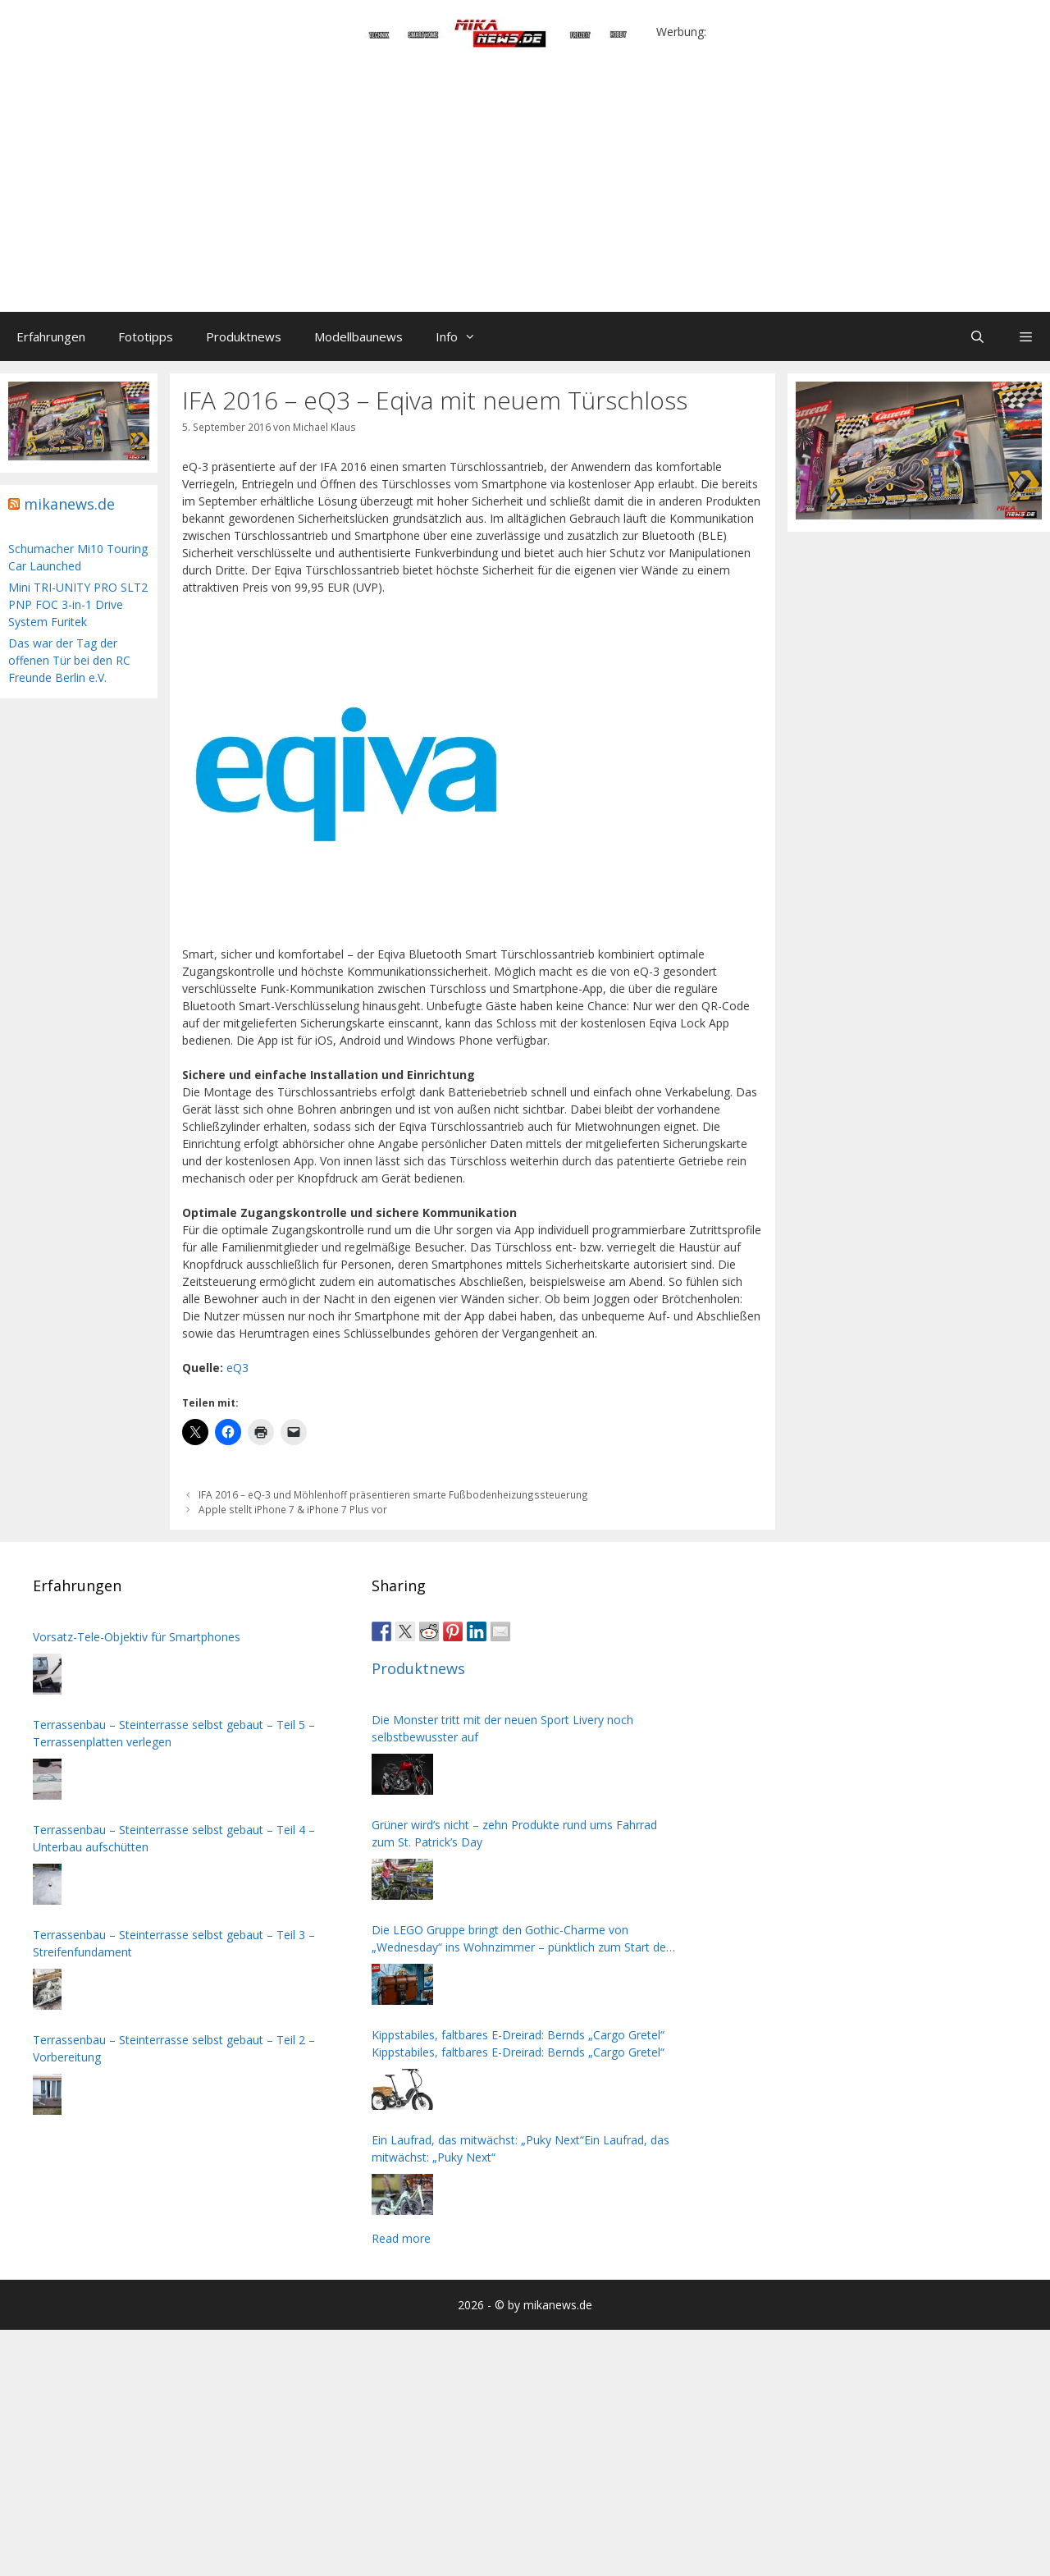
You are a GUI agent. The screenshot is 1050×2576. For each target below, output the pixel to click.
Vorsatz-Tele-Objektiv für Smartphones (136, 1637)
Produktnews (243, 336)
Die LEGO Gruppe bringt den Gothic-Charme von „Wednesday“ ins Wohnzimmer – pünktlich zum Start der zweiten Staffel (521, 1939)
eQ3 (237, 1367)
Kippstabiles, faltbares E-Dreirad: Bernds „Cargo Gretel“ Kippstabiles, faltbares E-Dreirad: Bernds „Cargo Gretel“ (518, 2043)
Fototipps (145, 336)
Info (464, 336)
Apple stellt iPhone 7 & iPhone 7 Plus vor (293, 1509)
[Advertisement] (525, 189)
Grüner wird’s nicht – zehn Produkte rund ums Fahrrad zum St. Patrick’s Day (514, 1833)
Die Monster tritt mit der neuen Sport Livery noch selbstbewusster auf (502, 1728)
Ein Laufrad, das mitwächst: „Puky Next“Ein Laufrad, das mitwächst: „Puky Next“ (520, 2148)
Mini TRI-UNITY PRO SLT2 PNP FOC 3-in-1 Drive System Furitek (78, 604)
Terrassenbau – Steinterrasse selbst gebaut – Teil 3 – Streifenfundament (174, 1943)
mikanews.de (69, 504)
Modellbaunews (358, 336)
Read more (401, 2238)
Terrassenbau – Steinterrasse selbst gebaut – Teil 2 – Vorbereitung (174, 2048)
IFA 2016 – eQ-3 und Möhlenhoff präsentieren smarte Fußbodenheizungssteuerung (393, 1494)
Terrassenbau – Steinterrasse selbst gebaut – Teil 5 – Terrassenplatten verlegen (174, 1733)
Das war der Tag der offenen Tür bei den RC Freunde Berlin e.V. (69, 660)
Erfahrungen (50, 336)
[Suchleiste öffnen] (976, 336)
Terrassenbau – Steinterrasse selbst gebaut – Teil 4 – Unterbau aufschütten (174, 1838)
